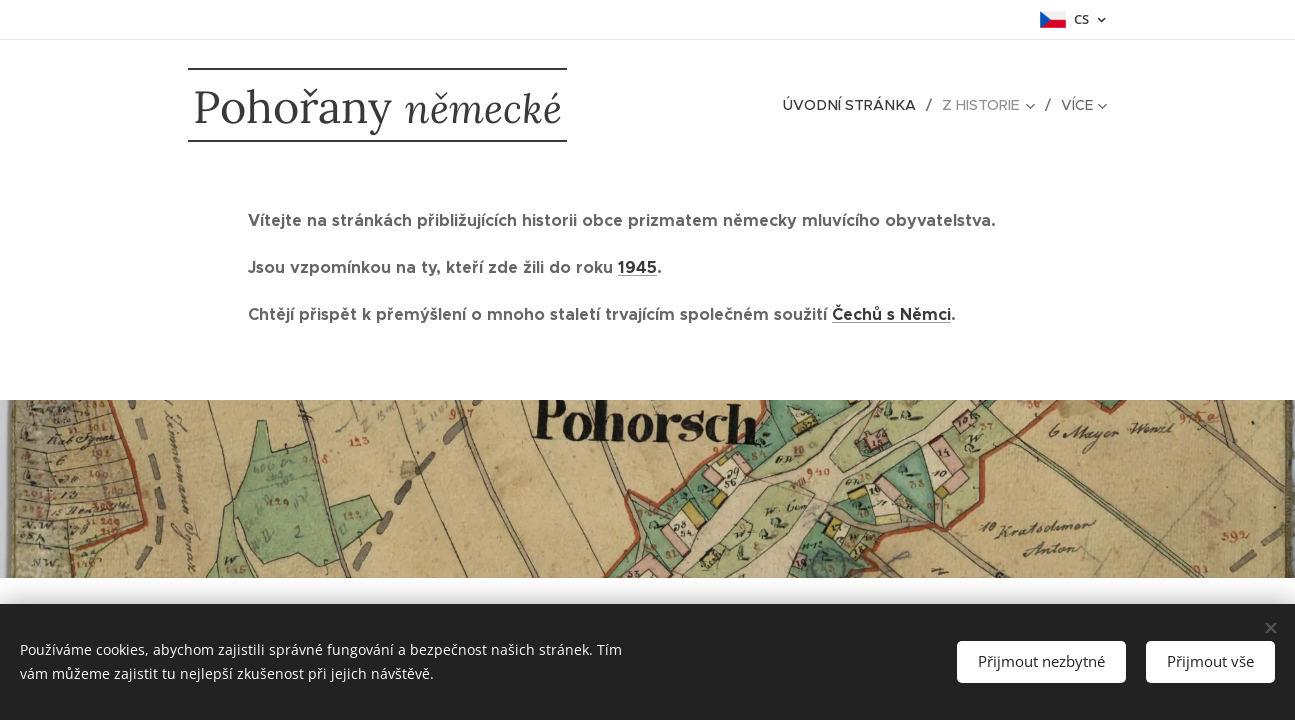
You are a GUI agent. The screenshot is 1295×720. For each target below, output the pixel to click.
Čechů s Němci (891, 314)
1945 (637, 267)
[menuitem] (858, 105)
